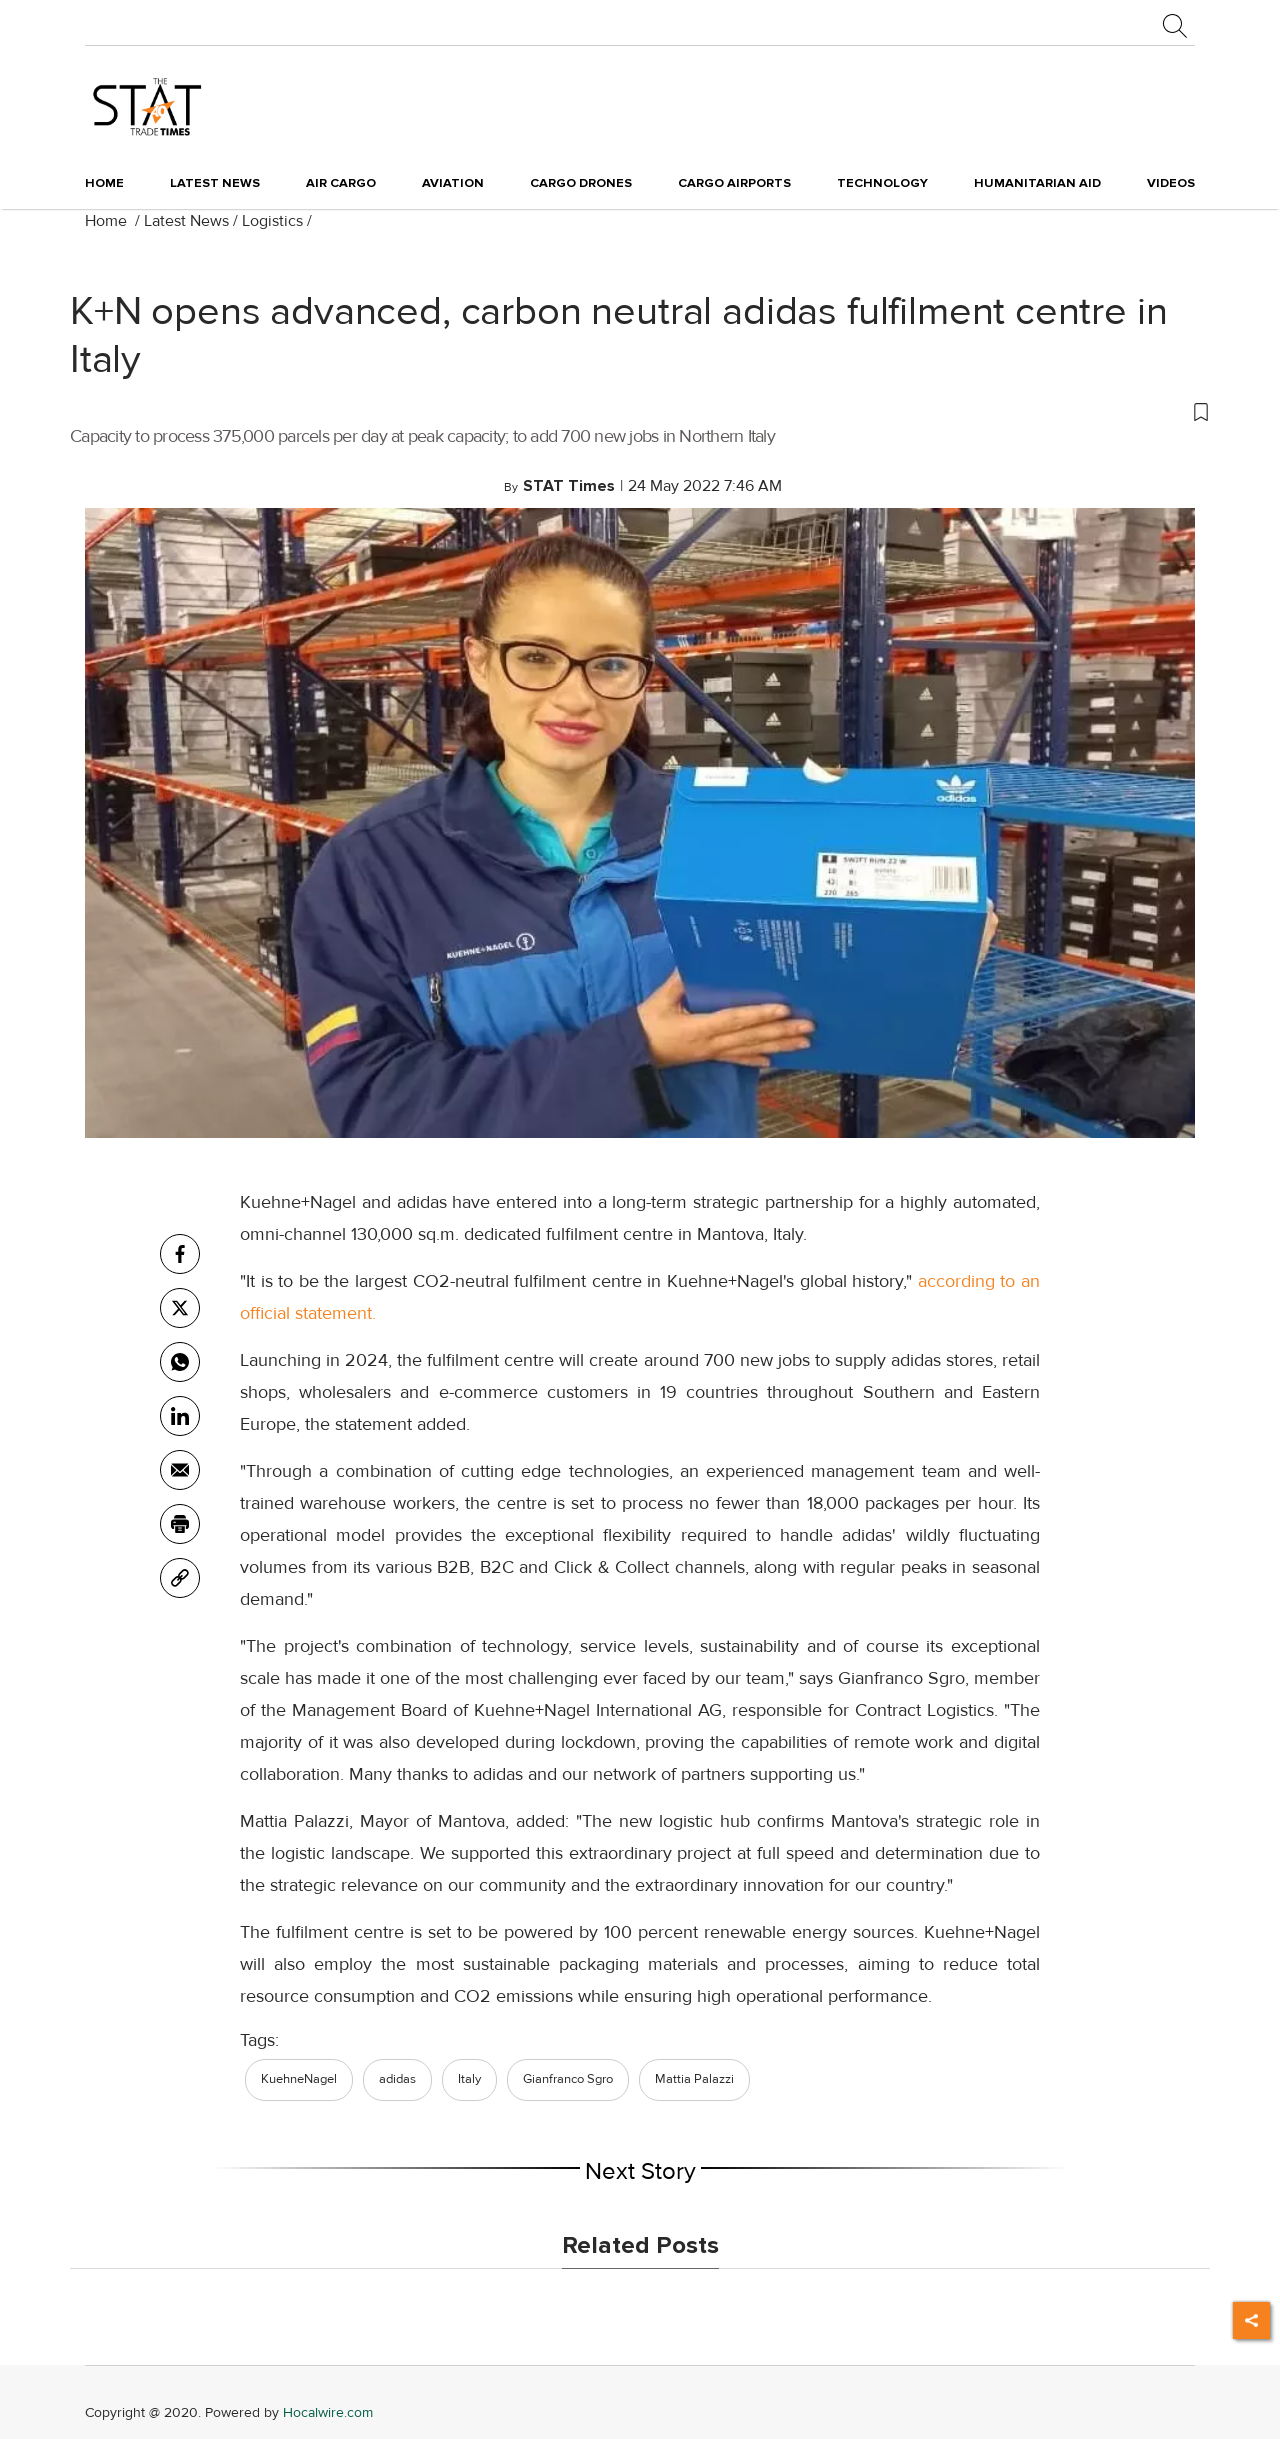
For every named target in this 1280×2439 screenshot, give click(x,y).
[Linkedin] (180, 1416)
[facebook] (180, 1254)
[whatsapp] (180, 1362)
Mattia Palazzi (694, 2079)
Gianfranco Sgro (568, 2079)
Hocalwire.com (328, 2412)
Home (104, 183)
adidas (397, 2079)
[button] (640, 411)
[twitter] (180, 1308)
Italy (469, 2079)
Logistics (272, 221)
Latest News (186, 221)
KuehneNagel (299, 2079)
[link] (180, 1578)
